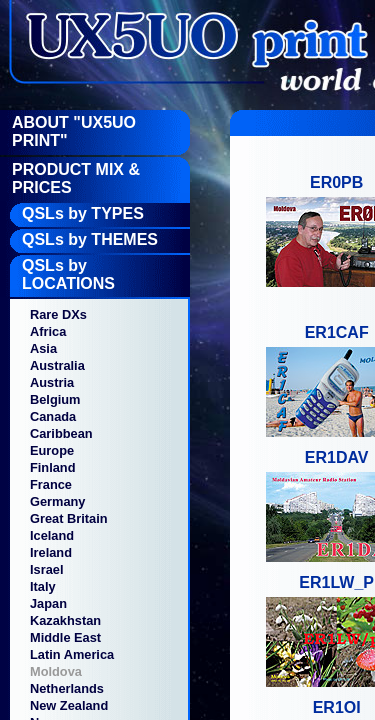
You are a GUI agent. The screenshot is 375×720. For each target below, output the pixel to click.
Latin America (72, 654)
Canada (53, 416)
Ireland (51, 552)
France (51, 484)
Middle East (65, 637)
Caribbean (61, 433)
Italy (43, 586)
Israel (46, 569)
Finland (53, 467)
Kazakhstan (65, 620)
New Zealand (69, 705)
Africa (48, 331)
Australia (57, 365)
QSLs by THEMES (90, 239)
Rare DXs (58, 314)
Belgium (55, 399)
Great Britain (69, 518)
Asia (43, 348)
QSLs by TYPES (83, 213)
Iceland (52, 535)
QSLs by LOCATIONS (68, 274)
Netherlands (67, 688)
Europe (52, 450)
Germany (57, 501)
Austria (52, 382)
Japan (48, 603)
